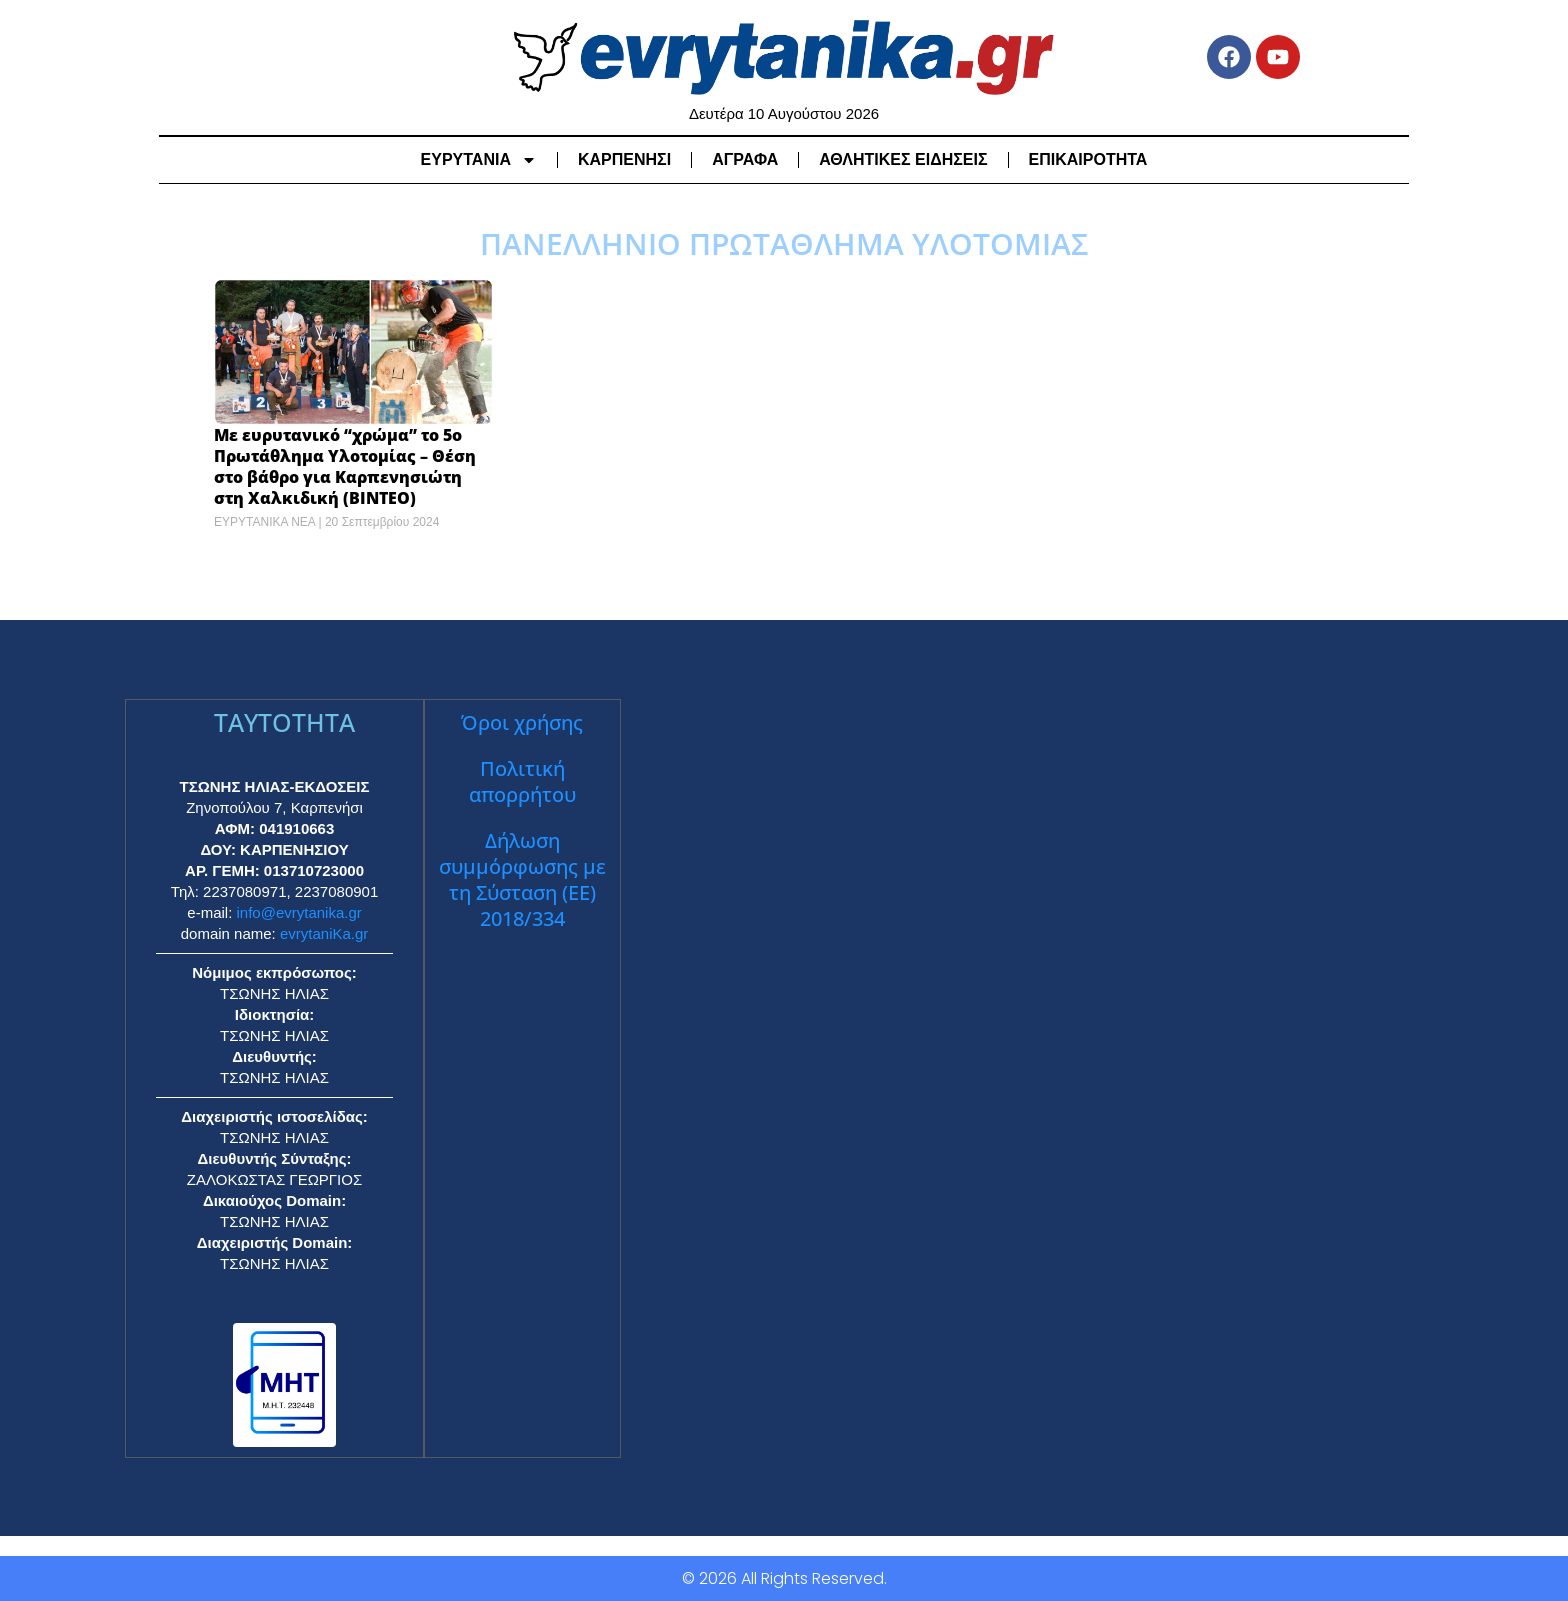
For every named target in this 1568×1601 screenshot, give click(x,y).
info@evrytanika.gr (299, 912)
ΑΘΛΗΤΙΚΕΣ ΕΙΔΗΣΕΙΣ (903, 159)
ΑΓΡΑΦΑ (745, 159)
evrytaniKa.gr (324, 933)
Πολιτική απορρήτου (522, 781)
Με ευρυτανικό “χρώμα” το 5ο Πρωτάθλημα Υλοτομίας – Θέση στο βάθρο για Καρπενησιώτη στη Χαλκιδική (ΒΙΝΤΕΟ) (345, 466)
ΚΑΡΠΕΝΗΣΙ (624, 159)
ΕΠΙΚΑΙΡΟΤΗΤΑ (1088, 159)
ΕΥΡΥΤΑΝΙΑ (479, 160)
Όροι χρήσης (522, 722)
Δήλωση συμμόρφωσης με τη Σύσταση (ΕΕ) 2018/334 (522, 879)
